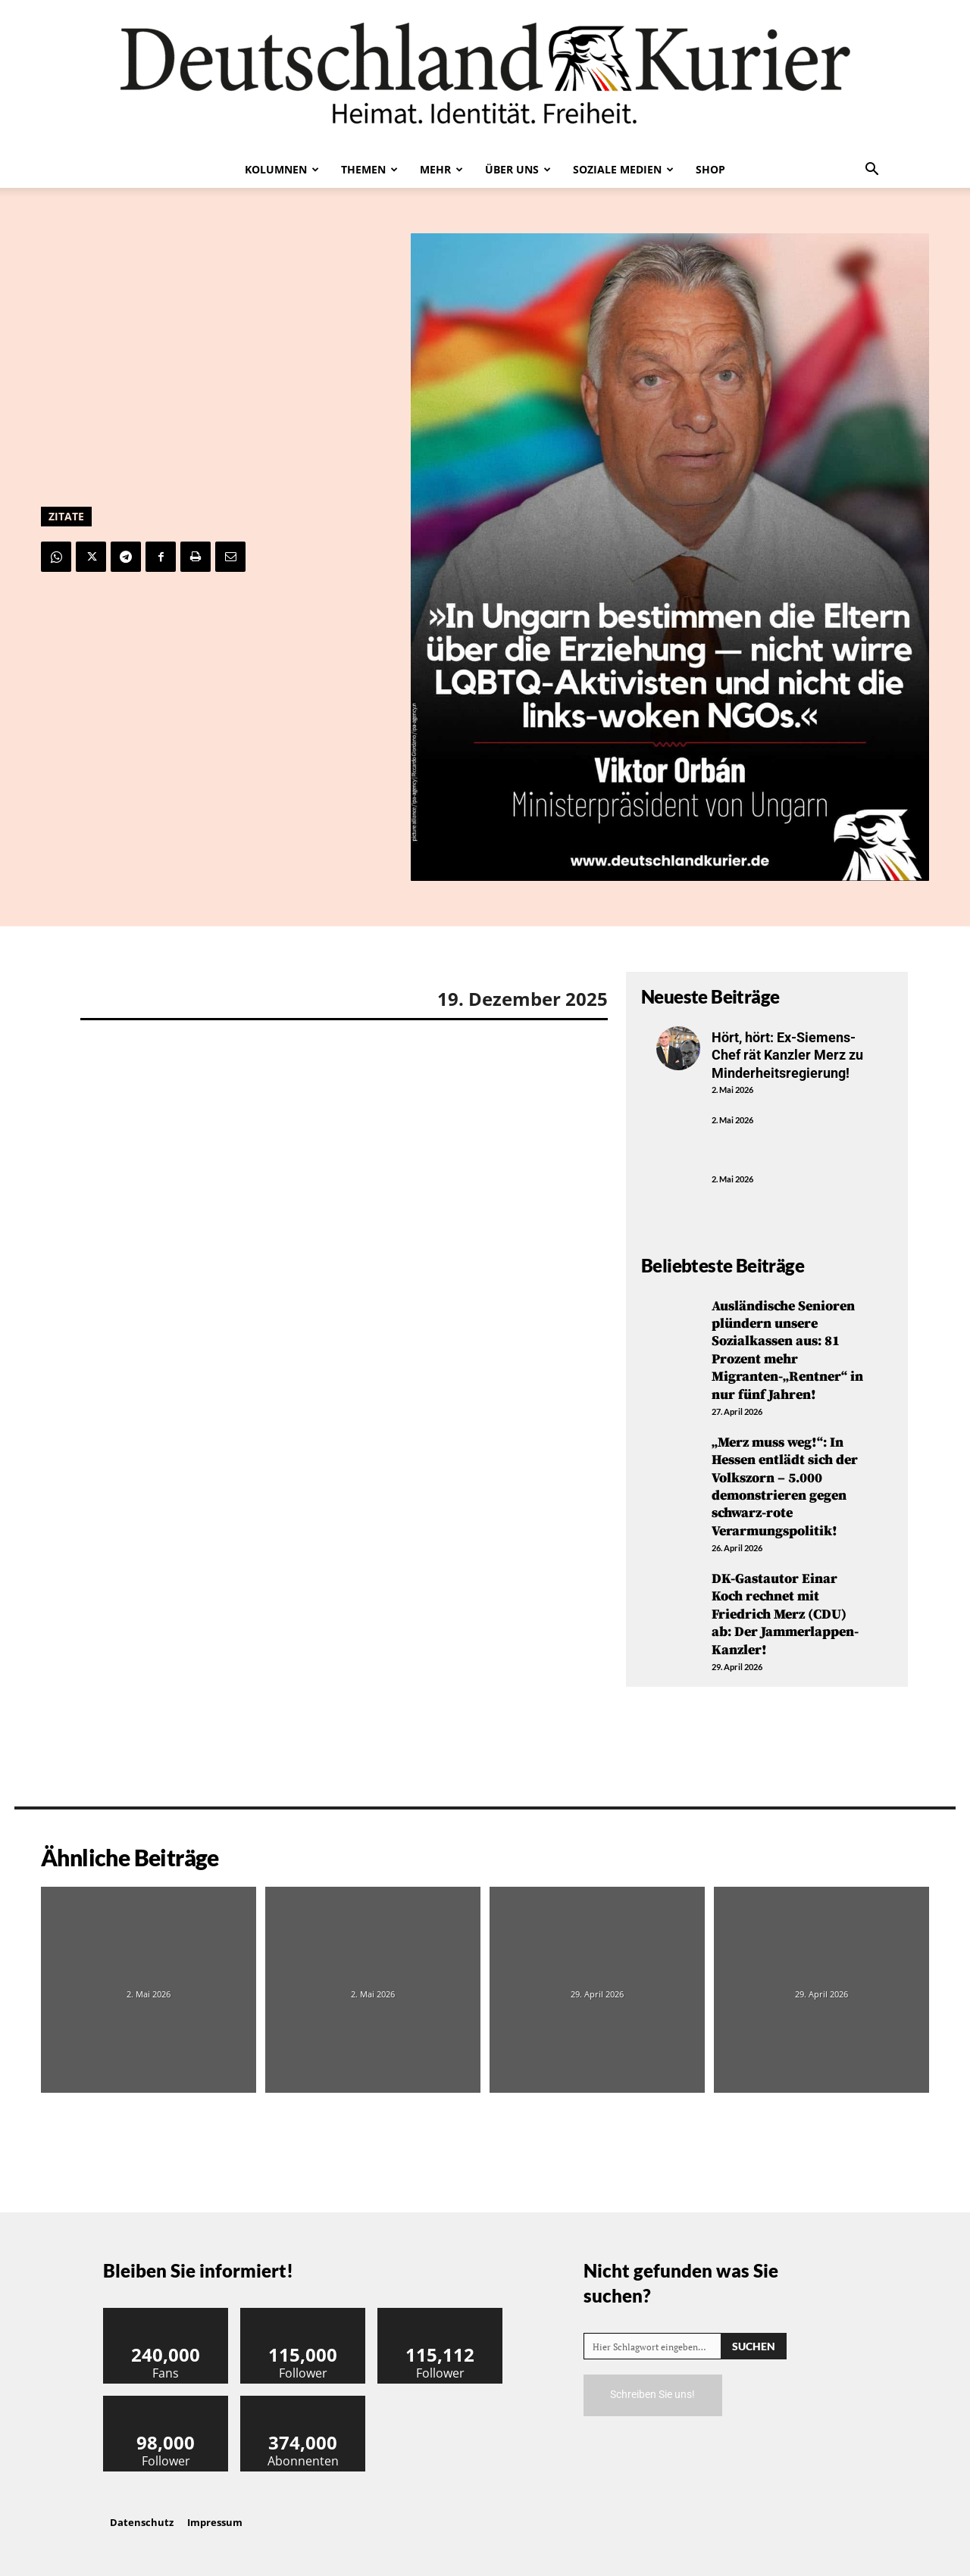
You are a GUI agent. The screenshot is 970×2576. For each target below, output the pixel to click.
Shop (710, 169)
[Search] (754, 2346)
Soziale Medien (623, 169)
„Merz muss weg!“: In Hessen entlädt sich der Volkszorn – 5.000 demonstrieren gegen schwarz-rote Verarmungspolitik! (785, 1487)
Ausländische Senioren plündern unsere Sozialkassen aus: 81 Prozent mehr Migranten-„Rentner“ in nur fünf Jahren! (787, 1350)
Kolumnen (282, 169)
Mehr (441, 169)
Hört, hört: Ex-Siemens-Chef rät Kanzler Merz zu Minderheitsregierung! (787, 1055)
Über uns (518, 169)
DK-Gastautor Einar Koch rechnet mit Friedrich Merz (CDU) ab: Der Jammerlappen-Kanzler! (785, 1614)
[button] (871, 170)
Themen (369, 169)
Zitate (66, 516)
